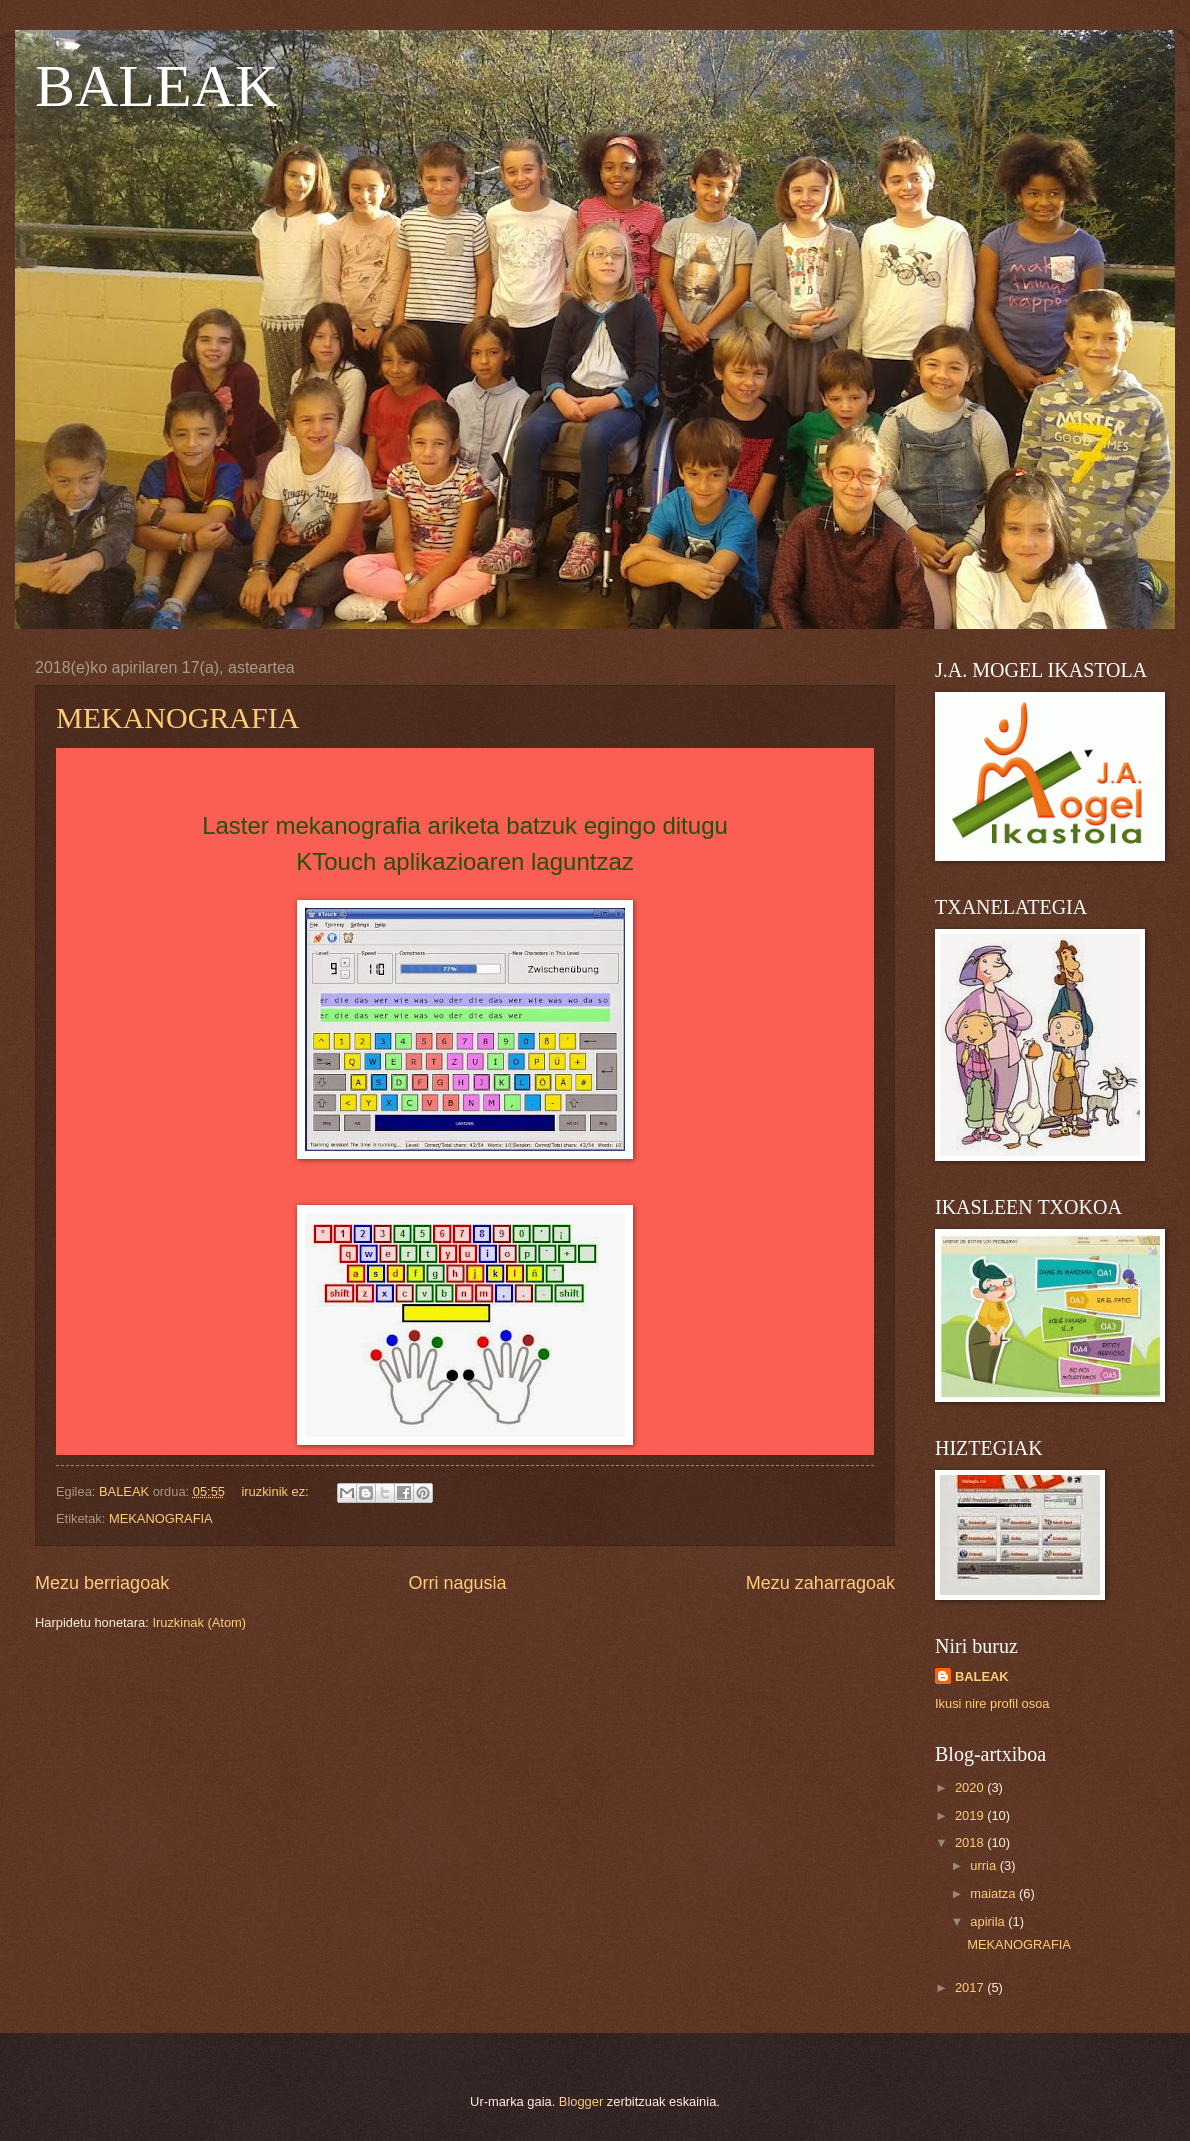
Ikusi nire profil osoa (992, 1703)
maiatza (994, 1893)
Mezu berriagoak (102, 1583)
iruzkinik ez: (276, 1491)
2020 (971, 1787)
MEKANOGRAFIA (177, 717)
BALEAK (156, 86)
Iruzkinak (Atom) (199, 1622)
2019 (971, 1815)
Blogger (581, 2101)
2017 (971, 1987)
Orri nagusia (457, 1583)
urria (984, 1865)
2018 (971, 1842)
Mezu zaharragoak (820, 1583)
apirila (989, 1921)
